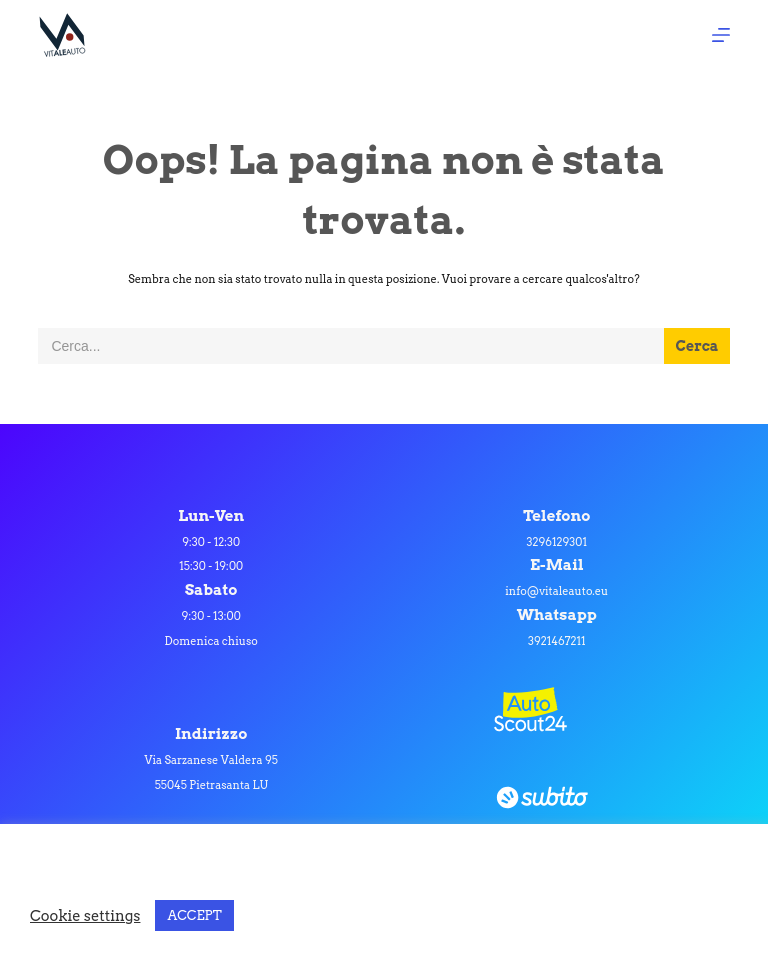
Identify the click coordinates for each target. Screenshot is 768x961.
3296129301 (557, 542)
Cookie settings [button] (85, 916)
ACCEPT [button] (194, 915)
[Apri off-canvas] (721, 35)
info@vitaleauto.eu (556, 591)
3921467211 (557, 641)
